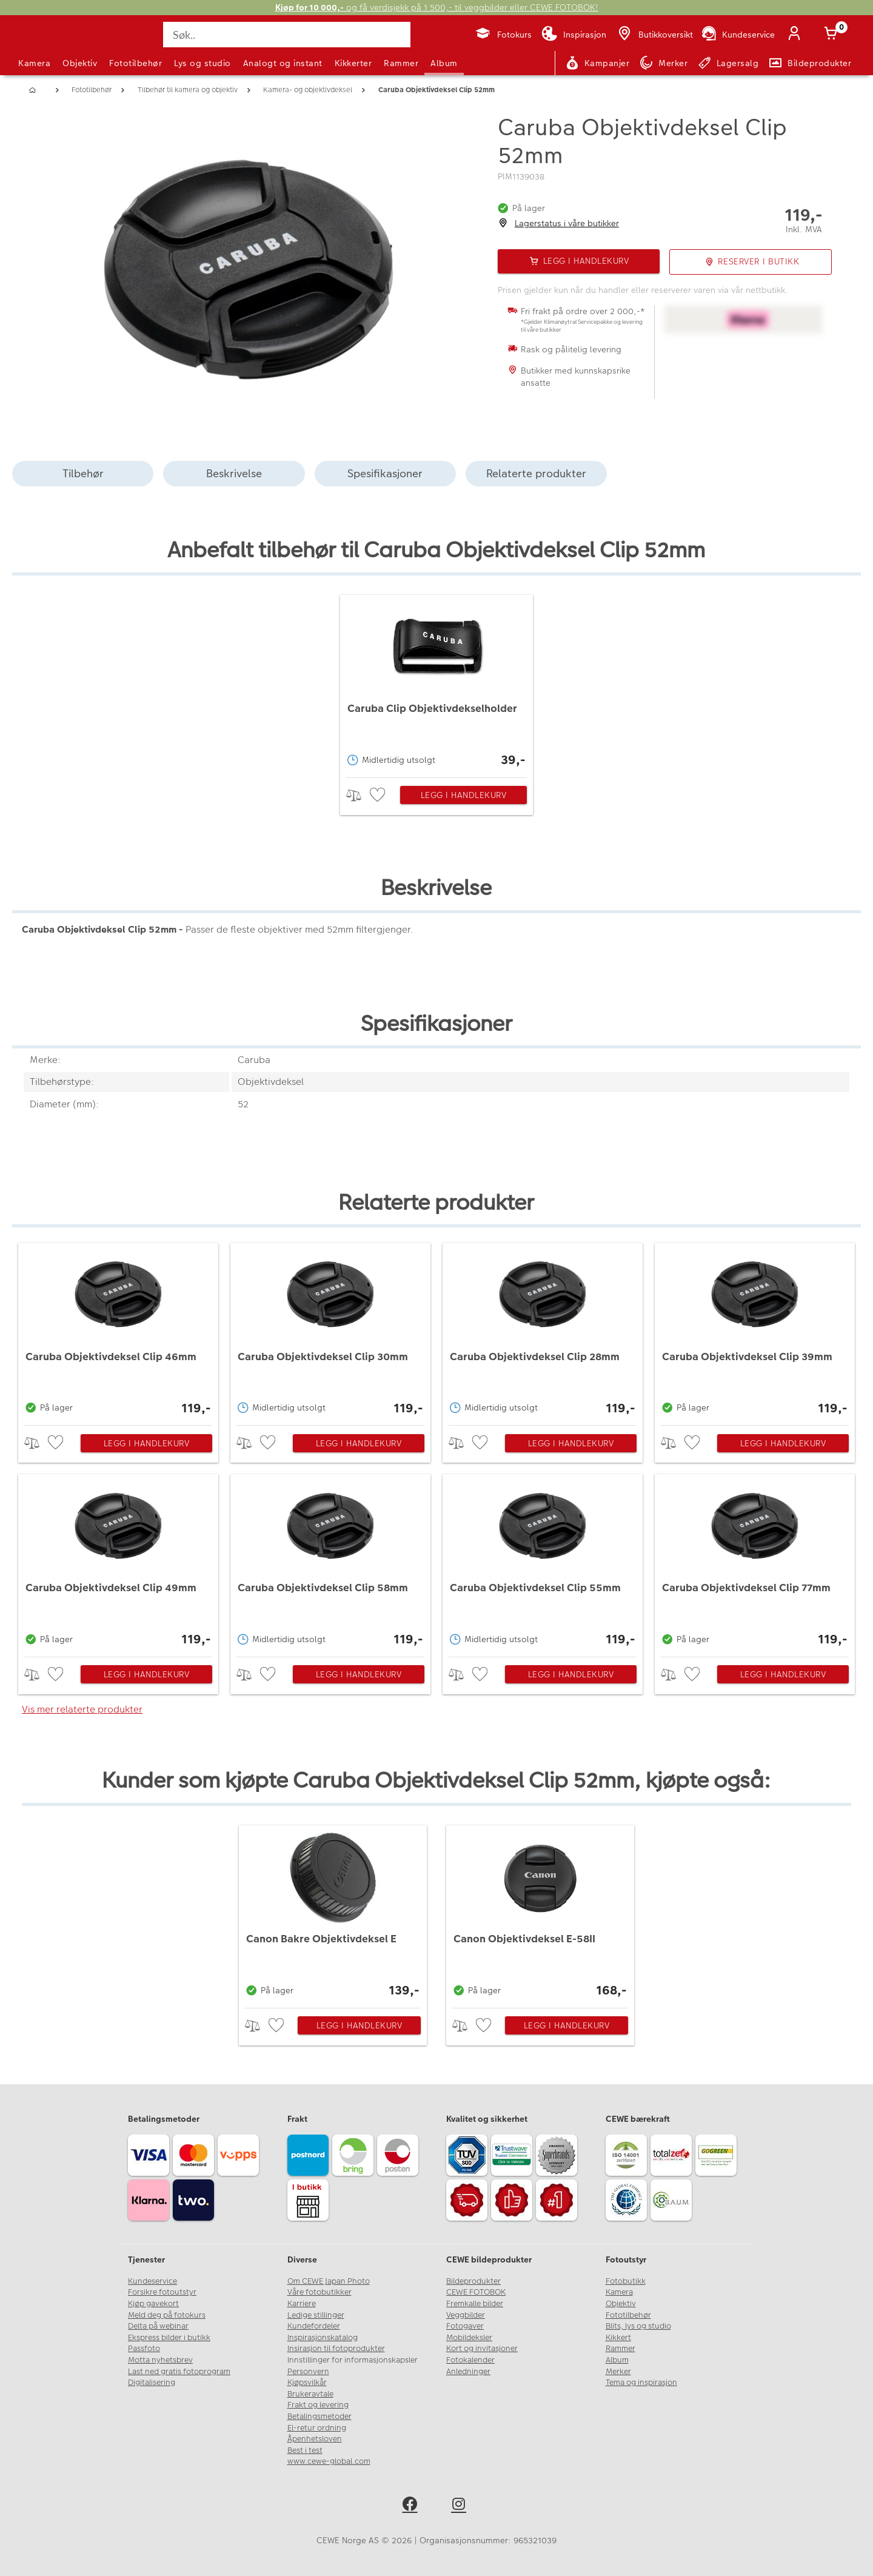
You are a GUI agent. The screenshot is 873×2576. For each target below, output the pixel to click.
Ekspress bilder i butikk (169, 2337)
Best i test (305, 2450)
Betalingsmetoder (319, 2416)
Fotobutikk (626, 2281)
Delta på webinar (158, 2326)
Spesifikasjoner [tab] (385, 473)
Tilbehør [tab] (83, 473)
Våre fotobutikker (319, 2292)
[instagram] (461, 2506)
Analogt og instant (283, 63)
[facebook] (412, 2506)
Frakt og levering (318, 2405)
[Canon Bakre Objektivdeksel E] (333, 1913)
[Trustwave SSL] (513, 2157)
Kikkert (618, 2337)
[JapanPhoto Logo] (51, 45)
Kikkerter (353, 63)
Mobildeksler (469, 2337)
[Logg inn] (797, 34)
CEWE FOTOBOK (476, 2292)
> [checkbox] (358, 795)
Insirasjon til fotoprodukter (336, 2348)
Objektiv (79, 63)
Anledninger (468, 2371)
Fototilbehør (135, 63)
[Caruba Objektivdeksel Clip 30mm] (330, 1331)
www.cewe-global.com (328, 2461)
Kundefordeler (313, 2326)
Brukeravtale (310, 2394)
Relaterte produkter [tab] (536, 473)
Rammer (401, 63)
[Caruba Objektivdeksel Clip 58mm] (330, 1562)
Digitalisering (151, 2382)
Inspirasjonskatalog (322, 2337)
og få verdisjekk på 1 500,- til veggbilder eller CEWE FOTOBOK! (436, 7)
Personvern (308, 2371)
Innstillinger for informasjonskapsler (352, 2360)
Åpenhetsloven (314, 2438)
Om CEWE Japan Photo (328, 2281)
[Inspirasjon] (574, 34)
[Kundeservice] (737, 34)
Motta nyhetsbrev (160, 2360)
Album (444, 63)
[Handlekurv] (833, 34)
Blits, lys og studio (638, 2326)
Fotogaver (465, 2326)
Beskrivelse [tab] (234, 473)
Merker (618, 2371)
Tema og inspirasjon (641, 2382)
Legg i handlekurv (464, 795)
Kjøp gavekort (153, 2303)
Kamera (34, 63)
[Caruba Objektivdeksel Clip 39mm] (755, 1331)
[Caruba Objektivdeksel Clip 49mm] (118, 1562)
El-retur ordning (316, 2428)
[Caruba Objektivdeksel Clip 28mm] (543, 1331)
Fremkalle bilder (474, 2303)
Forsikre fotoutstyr (162, 2292)
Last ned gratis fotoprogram (179, 2371)
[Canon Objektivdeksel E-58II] (540, 1913)
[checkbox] (379, 795)
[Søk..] (286, 34)
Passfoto (144, 2348)
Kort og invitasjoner (482, 2348)
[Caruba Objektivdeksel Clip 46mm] (118, 1331)
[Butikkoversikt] (654, 34)
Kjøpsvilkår (307, 2382)
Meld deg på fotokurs (167, 2315)
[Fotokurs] (503, 34)
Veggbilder (465, 2315)
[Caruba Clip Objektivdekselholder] (436, 683)
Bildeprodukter (473, 2281)
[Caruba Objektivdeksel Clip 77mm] (755, 1562)
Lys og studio (202, 63)
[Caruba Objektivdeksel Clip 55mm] (543, 1562)
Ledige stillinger (315, 2315)
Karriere (301, 2303)
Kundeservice (152, 2281)
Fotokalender (470, 2360)
